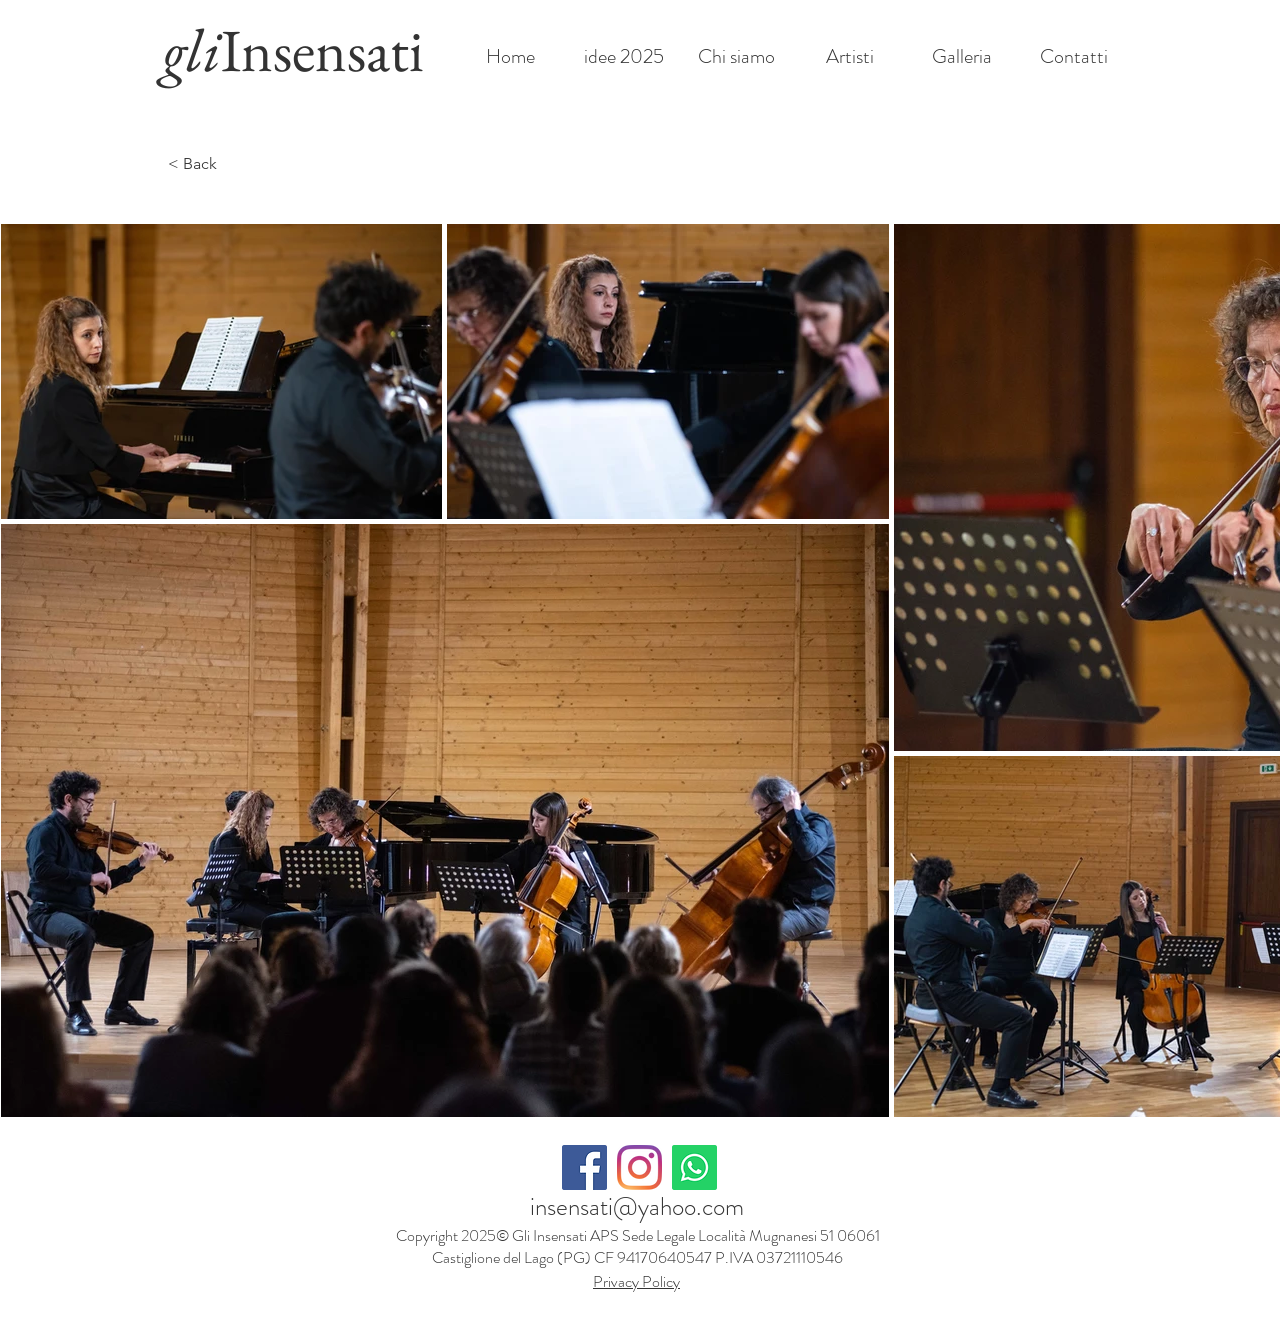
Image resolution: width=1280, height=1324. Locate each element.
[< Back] (207, 164)
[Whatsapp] (694, 1167)
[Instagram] (639, 1167)
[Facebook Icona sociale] (584, 1167)
